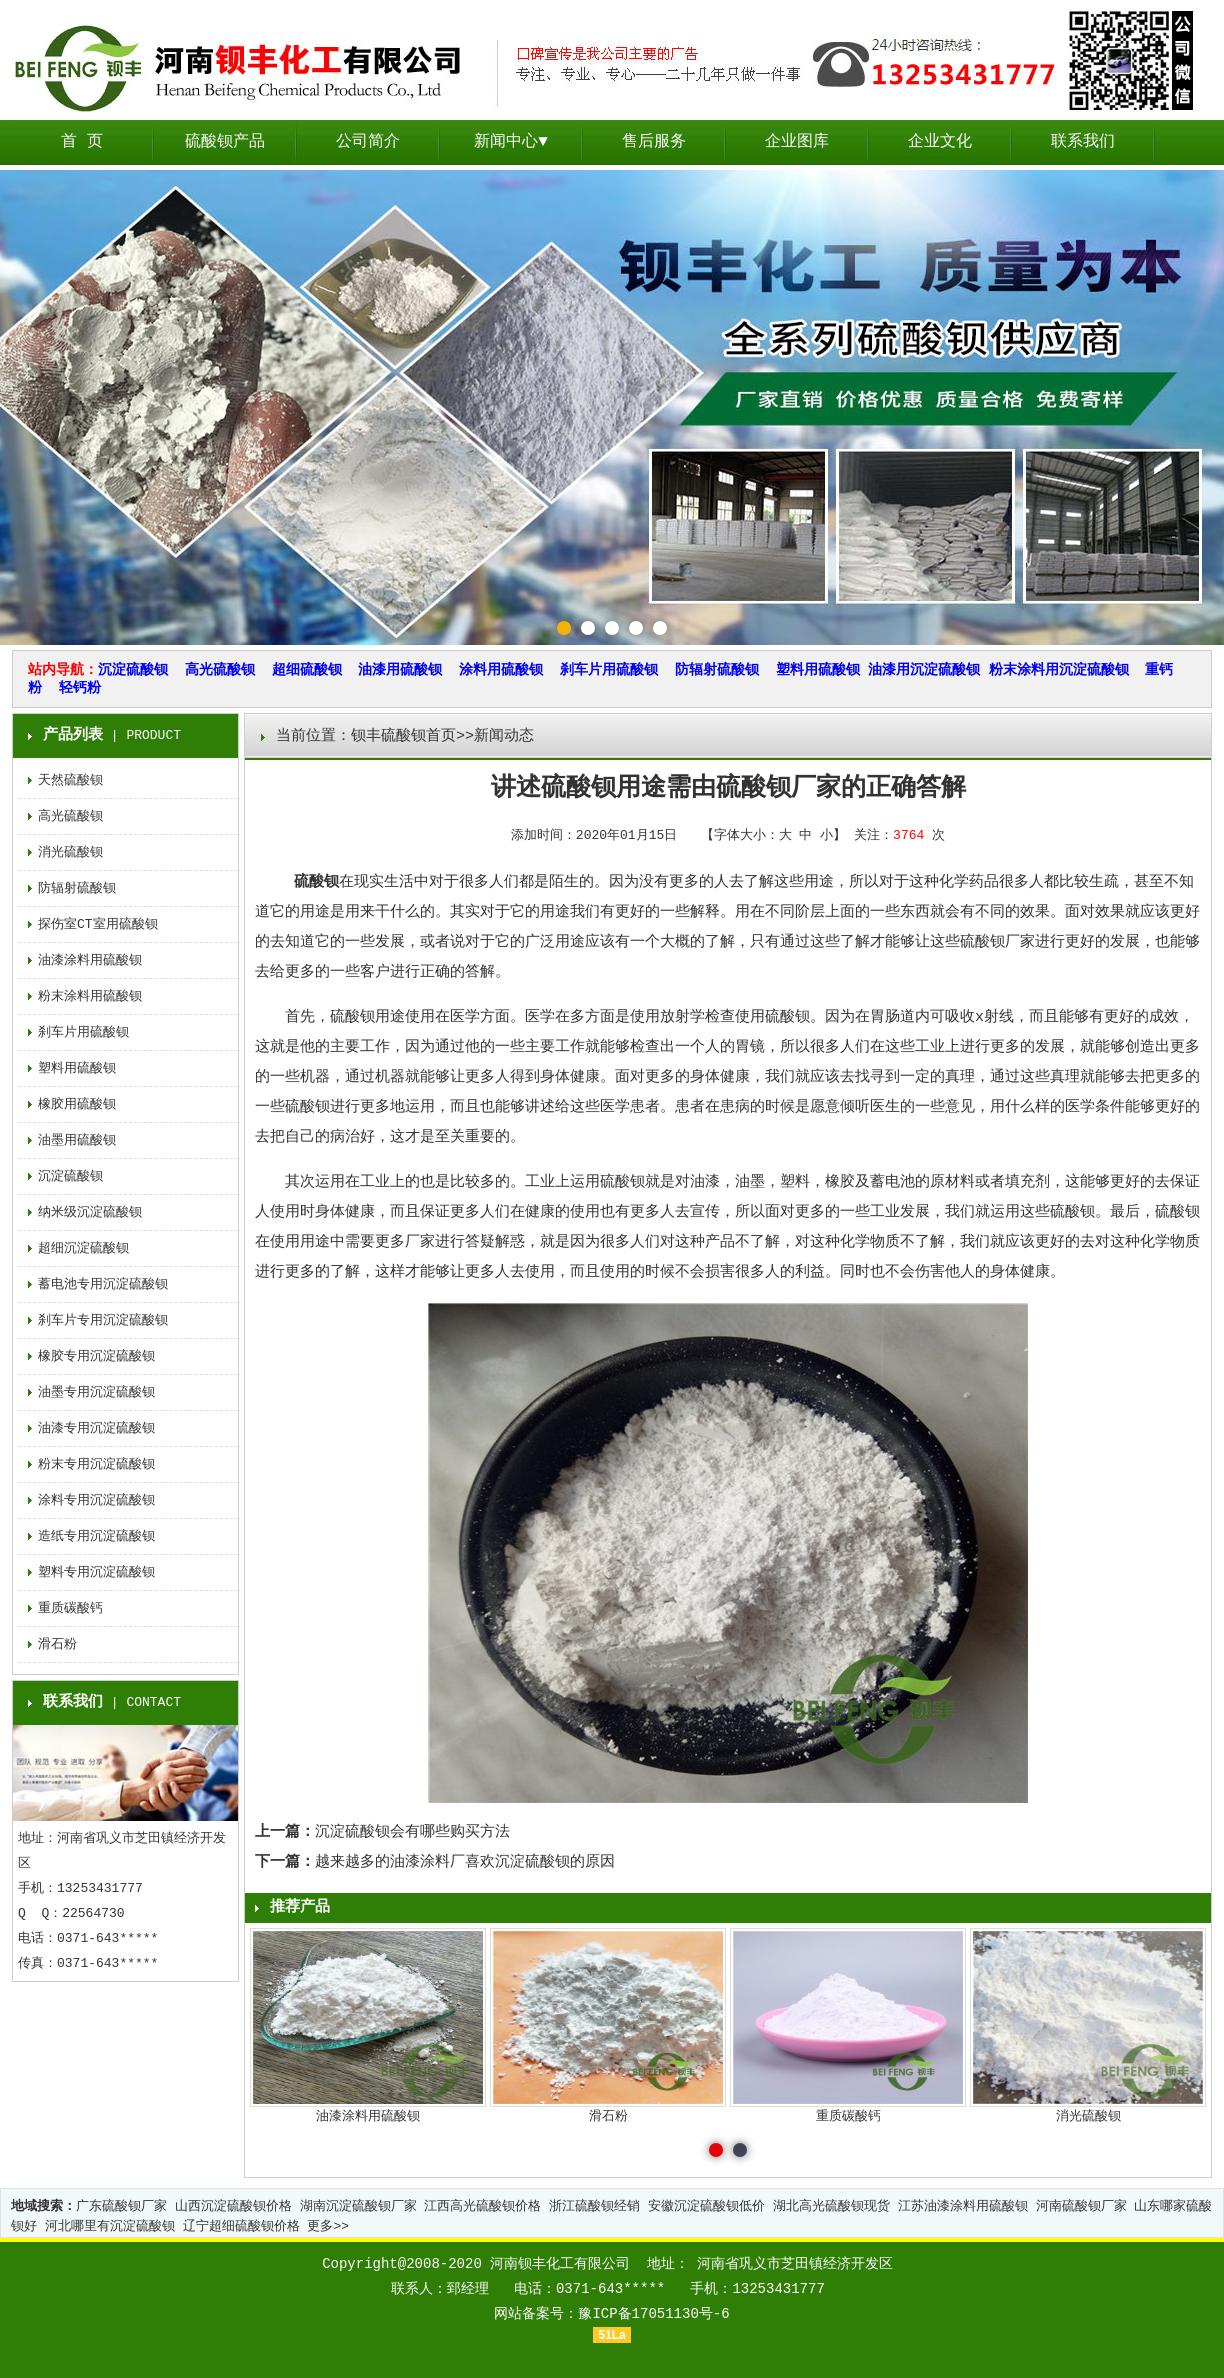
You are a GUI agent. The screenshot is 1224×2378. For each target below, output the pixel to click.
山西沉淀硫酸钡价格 (233, 2206)
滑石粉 (57, 1644)
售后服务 (654, 142)
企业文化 (940, 142)
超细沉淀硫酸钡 (83, 1248)
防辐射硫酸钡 (717, 670)
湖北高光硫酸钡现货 (831, 2206)
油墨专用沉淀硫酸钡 (96, 1392)
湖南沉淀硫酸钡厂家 (358, 2206)
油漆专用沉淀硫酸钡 (96, 1428)
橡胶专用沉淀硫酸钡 (96, 1356)
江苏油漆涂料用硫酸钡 (963, 2206)
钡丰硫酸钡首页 (403, 736)
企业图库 (797, 142)
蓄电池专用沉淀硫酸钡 (103, 1284)
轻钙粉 (80, 688)
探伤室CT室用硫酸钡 (98, 924)
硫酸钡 (316, 882)
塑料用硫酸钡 (818, 670)
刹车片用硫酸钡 (609, 670)
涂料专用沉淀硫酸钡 (96, 1500)
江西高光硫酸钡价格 (482, 2206)
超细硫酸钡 (307, 670)
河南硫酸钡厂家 (1081, 2206)
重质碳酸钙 (70, 1608)
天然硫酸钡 (70, 780)
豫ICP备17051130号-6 (653, 2314)
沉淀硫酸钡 (133, 670)
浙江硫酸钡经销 (594, 2206)
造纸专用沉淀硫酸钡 (96, 1536)
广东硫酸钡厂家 (121, 2206)
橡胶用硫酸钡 (77, 1104)
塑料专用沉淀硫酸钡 (96, 1572)
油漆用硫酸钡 (400, 670)
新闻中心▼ (511, 142)
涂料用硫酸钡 (501, 670)
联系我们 (1083, 142)
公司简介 (368, 142)
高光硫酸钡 (220, 670)
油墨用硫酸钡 (77, 1140)
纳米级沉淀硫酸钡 (90, 1212)
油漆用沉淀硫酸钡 (924, 670)
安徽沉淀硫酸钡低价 (706, 2206)
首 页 (82, 142)
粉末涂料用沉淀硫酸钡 (1059, 670)
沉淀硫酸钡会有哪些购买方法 (412, 1832)
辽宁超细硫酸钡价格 (241, 2226)
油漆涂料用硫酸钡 (90, 960)
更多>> (328, 2226)
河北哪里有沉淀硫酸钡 (110, 2226)
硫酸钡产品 (225, 142)
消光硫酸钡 (70, 852)
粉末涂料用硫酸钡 (90, 996)
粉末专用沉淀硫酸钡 (96, 1464)
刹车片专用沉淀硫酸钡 (103, 1320)
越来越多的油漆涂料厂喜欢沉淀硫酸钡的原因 (465, 1862)
